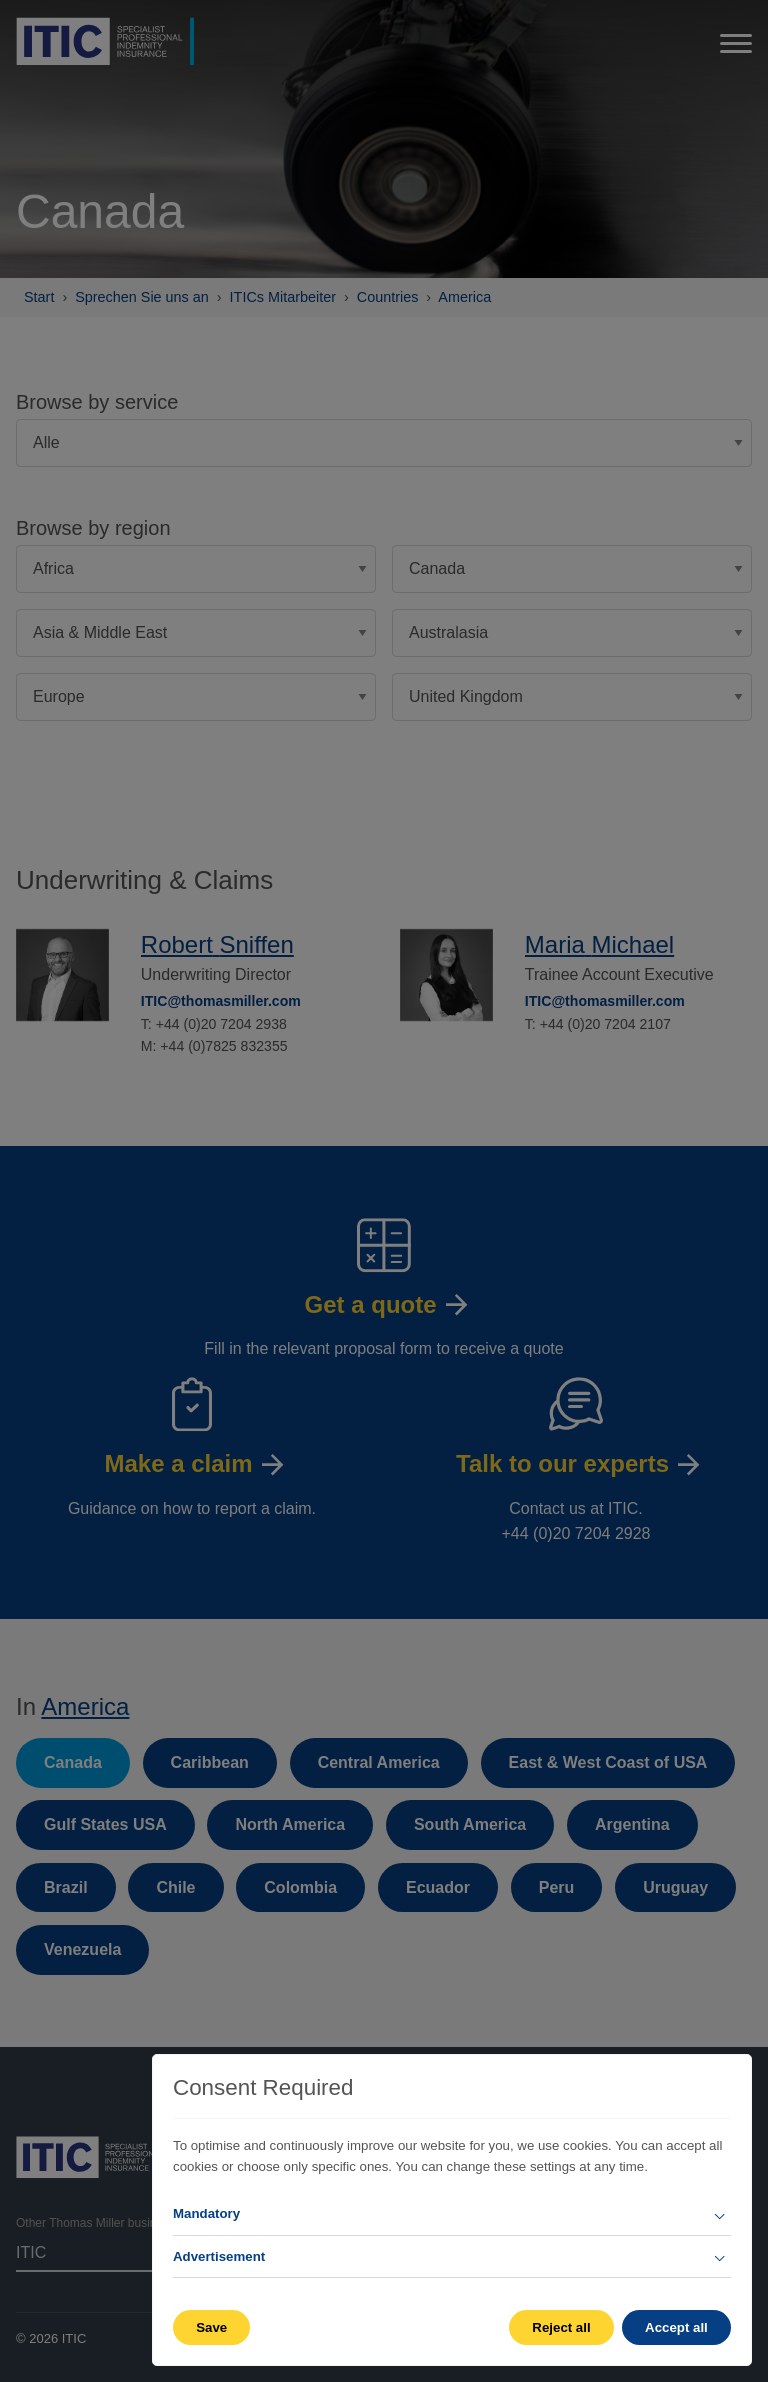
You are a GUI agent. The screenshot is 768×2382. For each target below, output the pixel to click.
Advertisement (219, 2256)
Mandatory (206, 2213)
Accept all (676, 2327)
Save (211, 2327)
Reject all (561, 2327)
